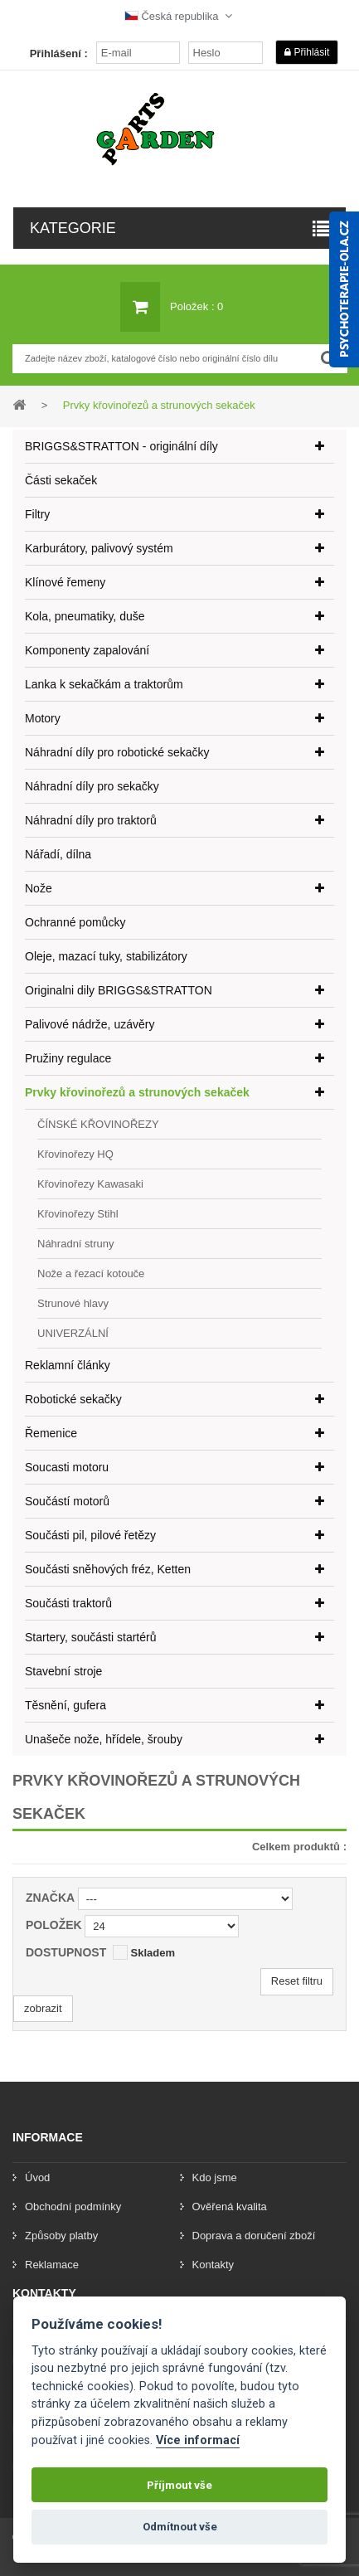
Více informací (198, 2440)
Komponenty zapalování (87, 650)
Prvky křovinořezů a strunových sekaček (137, 1092)
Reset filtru (297, 1981)
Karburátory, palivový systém (99, 548)
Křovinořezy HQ (75, 1154)
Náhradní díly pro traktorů (91, 820)
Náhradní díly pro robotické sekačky (117, 752)
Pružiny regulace (68, 1058)
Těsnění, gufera (65, 1705)
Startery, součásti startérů (90, 1637)
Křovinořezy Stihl (78, 1214)
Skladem (152, 1953)
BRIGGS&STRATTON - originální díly (121, 446)
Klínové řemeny (65, 582)
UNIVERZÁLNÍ (73, 1333)
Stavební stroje (63, 1671)
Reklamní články (67, 1365)
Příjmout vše (179, 2485)
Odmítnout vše (180, 2526)
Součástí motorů (67, 1501)
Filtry (37, 514)
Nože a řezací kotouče (90, 1273)
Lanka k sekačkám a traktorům (104, 684)
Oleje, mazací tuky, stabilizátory (106, 956)
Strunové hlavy (73, 1303)
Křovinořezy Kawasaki (90, 1184)
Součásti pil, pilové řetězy (90, 1535)
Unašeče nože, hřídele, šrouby (103, 1739)
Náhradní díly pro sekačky (92, 786)
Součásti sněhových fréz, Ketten (108, 1569)
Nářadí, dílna (58, 854)
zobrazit (43, 2008)
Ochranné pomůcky (75, 922)
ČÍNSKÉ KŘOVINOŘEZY (98, 1124)
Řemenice (51, 1433)
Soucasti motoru (67, 1467)
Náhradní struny (75, 1243)
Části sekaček (61, 480)
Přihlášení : (59, 53)
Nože (38, 888)
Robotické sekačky (73, 1399)
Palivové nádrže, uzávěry (89, 1024)
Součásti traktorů (68, 1603)
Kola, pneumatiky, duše (85, 616)
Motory (43, 718)
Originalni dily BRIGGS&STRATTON (118, 990)
